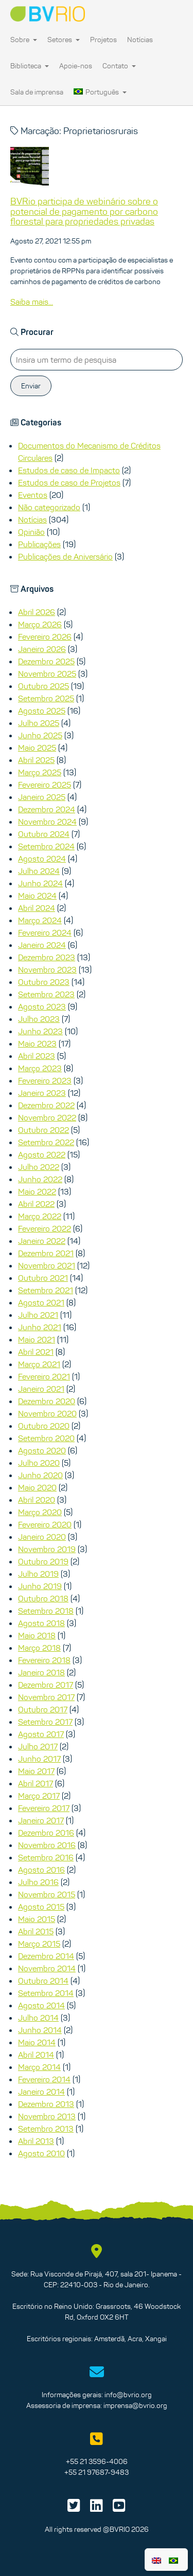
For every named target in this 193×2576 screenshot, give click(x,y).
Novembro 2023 (47, 969)
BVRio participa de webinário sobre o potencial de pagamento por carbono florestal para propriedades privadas (84, 212)
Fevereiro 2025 (44, 784)
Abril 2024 (36, 908)
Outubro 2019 (43, 1561)
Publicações (39, 544)
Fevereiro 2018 (44, 1660)
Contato (119, 65)
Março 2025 (39, 772)
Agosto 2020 (42, 1450)
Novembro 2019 (47, 1549)
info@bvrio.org (128, 2394)
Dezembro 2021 (46, 1253)
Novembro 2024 (47, 821)
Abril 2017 (35, 1783)
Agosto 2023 (42, 1006)
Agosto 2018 (41, 1623)
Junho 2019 (40, 1586)
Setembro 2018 (46, 1611)
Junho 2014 (40, 2030)
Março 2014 (39, 2067)
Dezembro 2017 (45, 1684)
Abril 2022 (36, 1204)
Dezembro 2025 (46, 661)
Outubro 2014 (43, 1980)
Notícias (140, 39)
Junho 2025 (40, 735)
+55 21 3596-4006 (97, 2461)
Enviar (31, 385)
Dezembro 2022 (46, 1105)
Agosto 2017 (41, 1734)
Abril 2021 (36, 1352)
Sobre (23, 39)
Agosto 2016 (41, 1869)
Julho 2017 (38, 1746)
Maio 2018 (37, 1635)
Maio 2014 (37, 2042)
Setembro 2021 (45, 1290)
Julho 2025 (38, 723)
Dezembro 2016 (46, 1832)
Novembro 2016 (47, 1845)
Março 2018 (39, 1647)
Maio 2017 (36, 1771)
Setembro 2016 (46, 1857)
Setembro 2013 (46, 2128)
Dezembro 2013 (46, 2104)
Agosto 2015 (41, 1906)
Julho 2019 (38, 1574)
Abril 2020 (36, 1500)
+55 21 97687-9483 (96, 2472)
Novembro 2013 (47, 2116)
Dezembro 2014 (46, 1956)
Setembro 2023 (46, 994)
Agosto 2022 (41, 1154)
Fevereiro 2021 (44, 1376)
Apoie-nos (75, 65)
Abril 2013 (36, 2141)
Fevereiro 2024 (45, 932)
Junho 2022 (40, 1179)
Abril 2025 (36, 760)
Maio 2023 (37, 1043)
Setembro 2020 (46, 1438)
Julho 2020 (39, 1463)
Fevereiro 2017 (43, 1808)
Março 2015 (39, 1943)
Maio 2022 (37, 1191)
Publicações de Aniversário (65, 556)
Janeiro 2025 (41, 797)
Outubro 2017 (42, 1709)
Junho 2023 (40, 1031)
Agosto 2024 (42, 858)
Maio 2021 (36, 1339)
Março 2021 (39, 1364)
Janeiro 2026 (42, 649)
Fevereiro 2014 (44, 2079)
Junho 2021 (39, 1327)
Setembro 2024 (46, 846)
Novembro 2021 (46, 1265)
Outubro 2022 (43, 1130)
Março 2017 (39, 1795)
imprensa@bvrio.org (135, 2405)
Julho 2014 (38, 2017)
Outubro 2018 (43, 1598)
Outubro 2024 (43, 834)
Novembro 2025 (47, 673)
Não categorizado (49, 507)
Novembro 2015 (46, 1894)
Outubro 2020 (43, 1426)
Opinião (31, 532)
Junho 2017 (39, 1758)
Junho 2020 (40, 1475)
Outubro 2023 (43, 982)
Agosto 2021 (41, 1302)
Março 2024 (40, 920)
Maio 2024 (37, 895)
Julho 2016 (38, 1882)
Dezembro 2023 (46, 957)
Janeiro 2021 (41, 1389)
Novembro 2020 (47, 1413)
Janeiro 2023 (42, 1093)
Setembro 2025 (46, 698)
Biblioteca (29, 65)
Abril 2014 (36, 2054)
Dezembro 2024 (46, 809)
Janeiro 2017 (41, 1820)
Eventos (32, 495)
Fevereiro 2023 (45, 1080)
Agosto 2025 (41, 710)
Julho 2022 (38, 1167)
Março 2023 (40, 1068)
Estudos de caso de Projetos (69, 482)
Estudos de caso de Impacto (69, 470)
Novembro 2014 (47, 1968)
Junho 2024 (40, 883)
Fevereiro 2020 (45, 1524)
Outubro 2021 (43, 1278)
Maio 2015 (36, 1919)
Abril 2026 (36, 612)
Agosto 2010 (41, 2153)
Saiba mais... (31, 301)
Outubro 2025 (43, 686)
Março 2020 (40, 1512)
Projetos (103, 39)
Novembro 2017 (46, 1697)
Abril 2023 (36, 1056)
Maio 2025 (37, 747)
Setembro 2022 (46, 1142)
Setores (63, 39)
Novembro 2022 (47, 1117)
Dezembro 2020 (46, 1401)
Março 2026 (40, 624)
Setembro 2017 (45, 1721)
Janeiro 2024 (42, 945)
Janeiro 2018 (41, 1672)
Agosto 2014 (41, 2005)
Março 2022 (39, 1216)
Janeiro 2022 (41, 1241)
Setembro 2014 (46, 1993)
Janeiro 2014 (41, 2091)
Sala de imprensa (36, 92)
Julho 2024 (39, 871)
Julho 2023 (39, 1019)
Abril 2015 (36, 1931)
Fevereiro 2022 (44, 1228)
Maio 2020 (37, 1487)
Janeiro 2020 (42, 1537)
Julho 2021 (38, 1315)
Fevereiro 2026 (45, 636)
